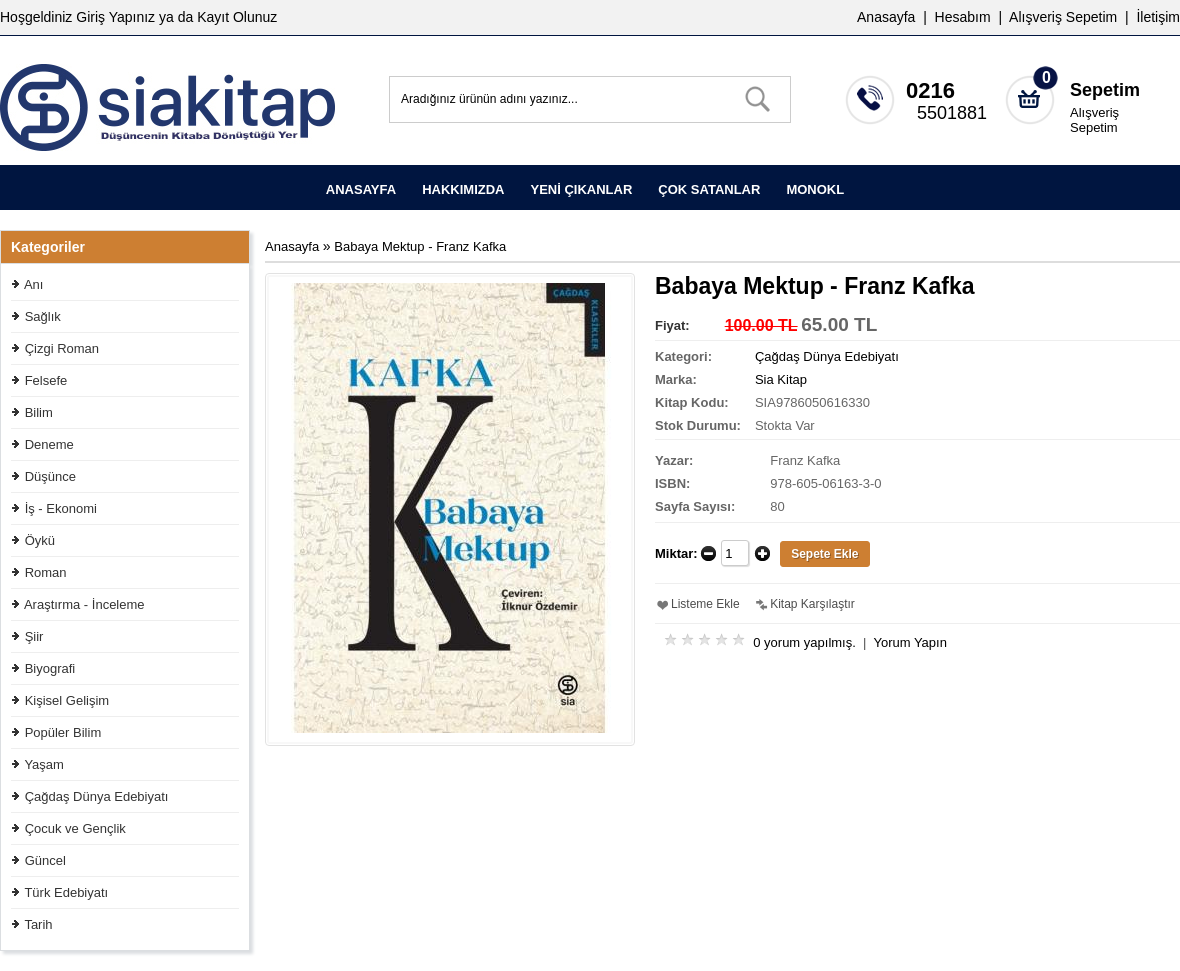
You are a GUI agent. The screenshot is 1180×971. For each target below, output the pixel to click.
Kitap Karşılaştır (812, 604)
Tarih (38, 924)
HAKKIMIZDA (463, 189)
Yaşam (44, 764)
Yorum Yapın (909, 642)
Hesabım (963, 17)
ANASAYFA (361, 189)
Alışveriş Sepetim (1094, 120)
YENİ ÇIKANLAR (581, 189)
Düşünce (50, 476)
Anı (34, 284)
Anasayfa (886, 17)
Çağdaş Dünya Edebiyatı (97, 796)
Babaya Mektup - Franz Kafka (420, 246)
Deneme (49, 444)
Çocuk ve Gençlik (75, 828)
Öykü (40, 540)
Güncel (45, 860)
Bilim (39, 412)
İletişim (1158, 17)
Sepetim (1105, 90)
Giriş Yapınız (115, 17)
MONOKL (815, 189)
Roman (46, 572)
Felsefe (46, 380)
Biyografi (50, 668)
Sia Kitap (781, 379)
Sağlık (43, 316)
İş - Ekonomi (61, 508)
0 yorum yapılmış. (804, 642)
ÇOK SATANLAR (709, 189)
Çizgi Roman (62, 348)
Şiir (34, 636)
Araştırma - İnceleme (84, 604)
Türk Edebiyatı (66, 892)
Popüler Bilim (63, 732)
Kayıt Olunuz (237, 17)
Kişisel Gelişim (67, 700)
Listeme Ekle (705, 604)
